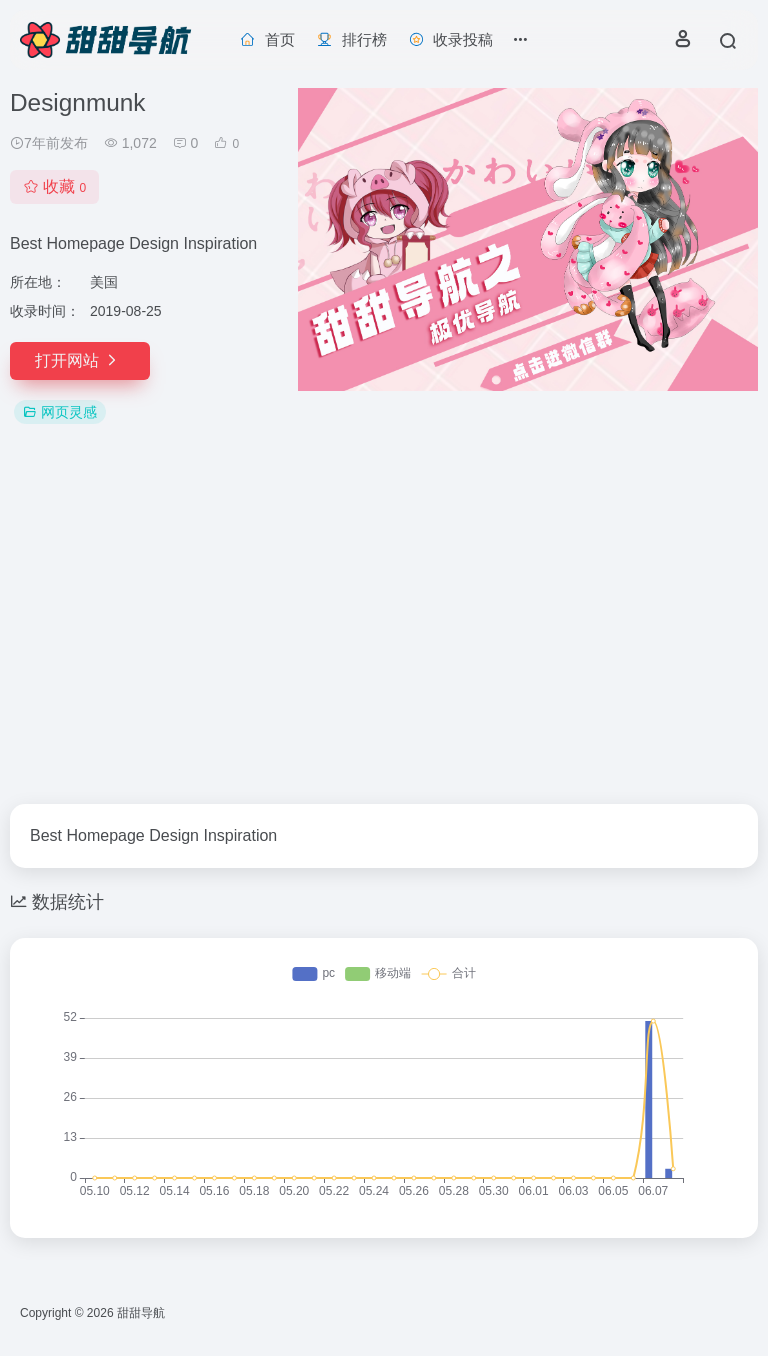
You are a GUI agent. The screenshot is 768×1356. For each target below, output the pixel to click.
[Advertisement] (384, 616)
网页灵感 (60, 412)
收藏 (54, 186)
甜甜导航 (141, 1313)
